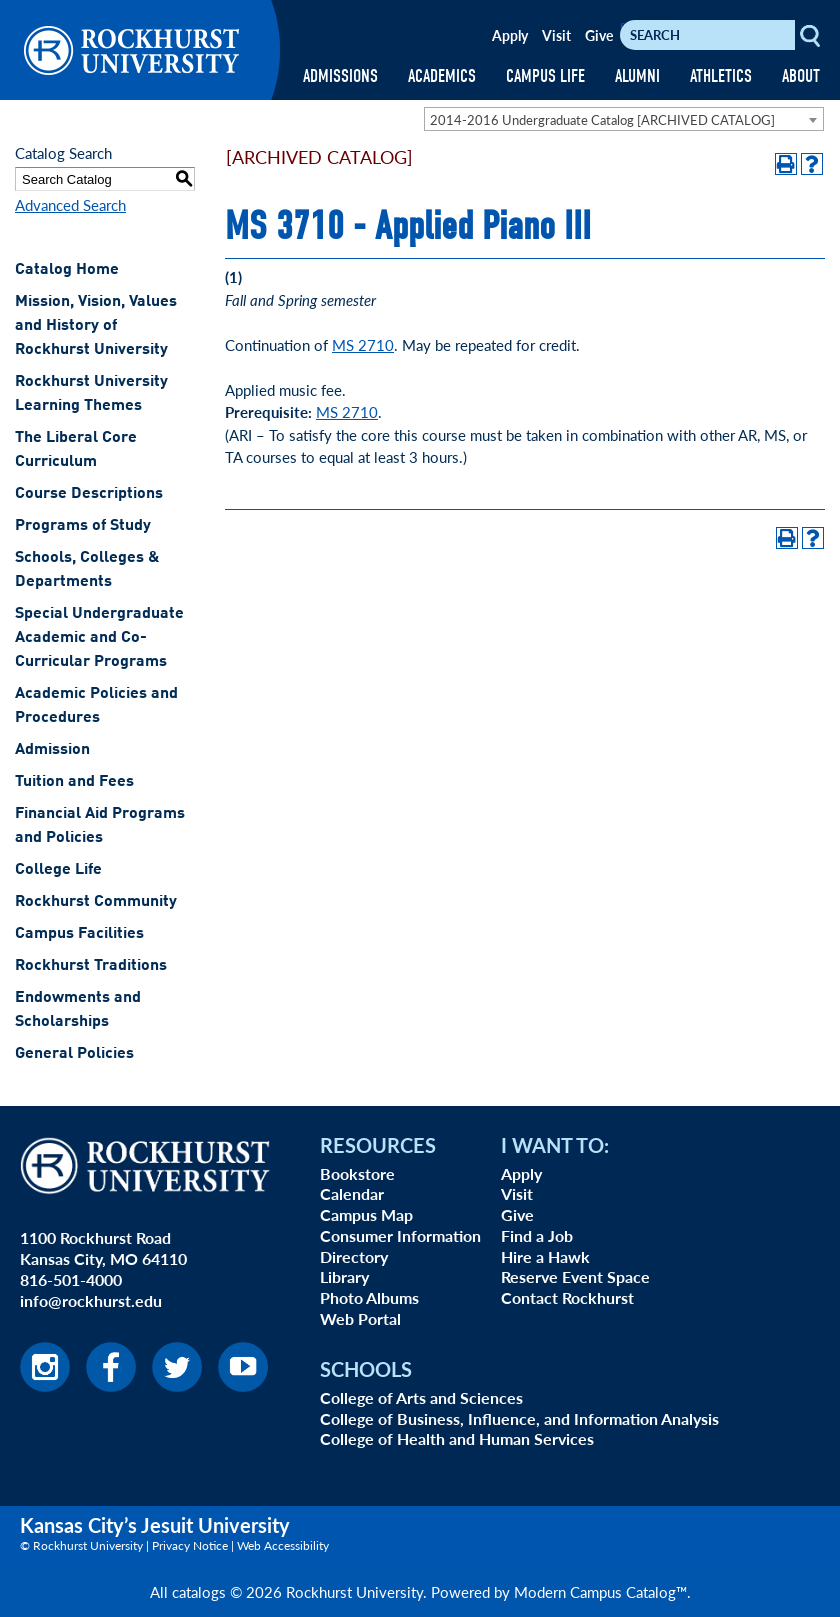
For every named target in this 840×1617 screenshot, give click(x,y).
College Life (58, 870)
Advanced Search (70, 204)
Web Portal (360, 1318)
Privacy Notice (190, 1545)
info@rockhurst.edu (91, 1300)
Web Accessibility (283, 1545)
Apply (510, 35)
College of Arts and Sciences (421, 1397)
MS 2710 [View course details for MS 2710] (363, 344)
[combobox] (624, 119)
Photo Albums (369, 1297)
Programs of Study (83, 526)
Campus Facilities (79, 934)
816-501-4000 (71, 1279)
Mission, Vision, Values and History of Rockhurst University (96, 326)
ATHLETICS (721, 76)
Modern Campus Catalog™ (600, 1591)
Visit (556, 35)
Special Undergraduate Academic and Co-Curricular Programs (99, 638)
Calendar (352, 1193)
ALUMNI (637, 76)
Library (344, 1276)
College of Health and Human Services (457, 1438)
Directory (354, 1256)
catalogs (199, 1591)
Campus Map (366, 1214)
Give (599, 35)
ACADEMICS (442, 76)
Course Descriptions (89, 494)
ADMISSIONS (340, 76)
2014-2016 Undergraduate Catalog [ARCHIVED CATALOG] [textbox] (602, 119)
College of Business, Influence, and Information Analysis (519, 1418)
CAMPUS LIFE (545, 76)
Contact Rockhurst (567, 1297)
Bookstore (357, 1173)
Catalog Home (67, 270)
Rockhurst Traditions (91, 966)
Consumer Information (400, 1235)
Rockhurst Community (96, 902)
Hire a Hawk (545, 1256)
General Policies (74, 1054)
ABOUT (801, 76)
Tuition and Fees (74, 782)
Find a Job (537, 1235)
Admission (52, 750)
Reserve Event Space (575, 1276)
